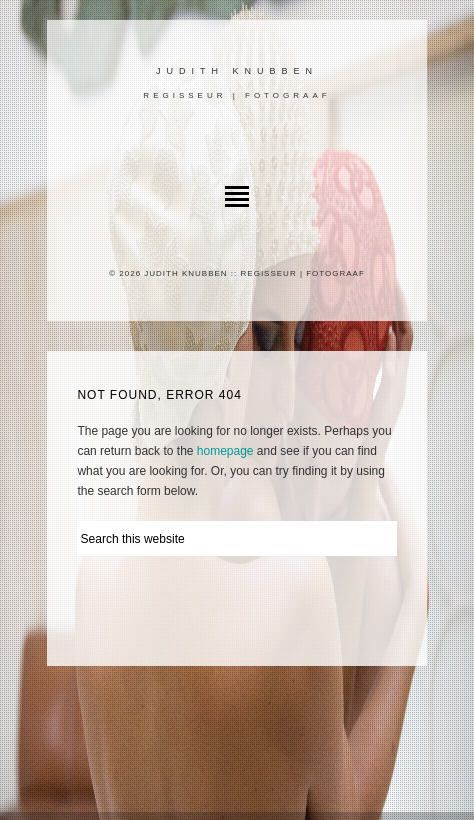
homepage (225, 451)
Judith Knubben (237, 71)
